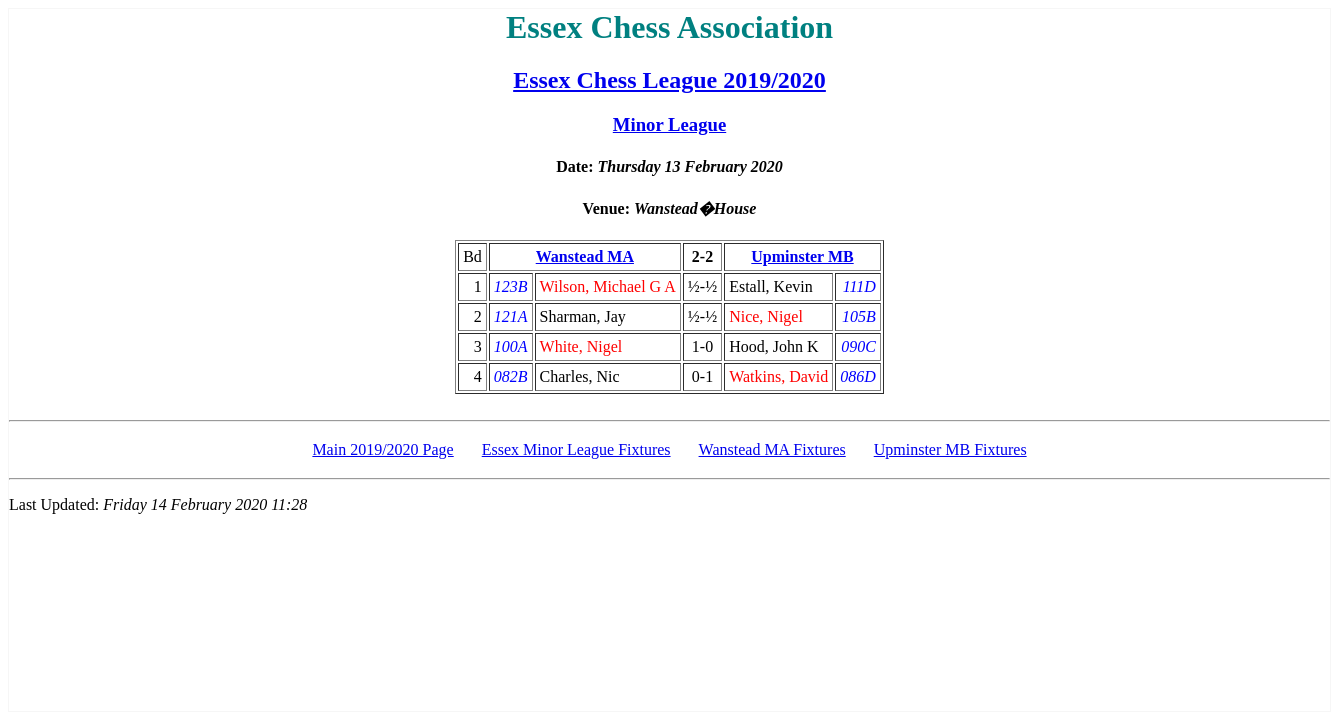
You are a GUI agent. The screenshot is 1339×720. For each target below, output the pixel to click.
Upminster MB (802, 256)
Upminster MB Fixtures (950, 449)
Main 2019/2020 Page (382, 449)
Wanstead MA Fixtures (772, 449)
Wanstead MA (585, 256)
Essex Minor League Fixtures (576, 449)
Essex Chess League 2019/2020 (669, 80)
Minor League (669, 124)
